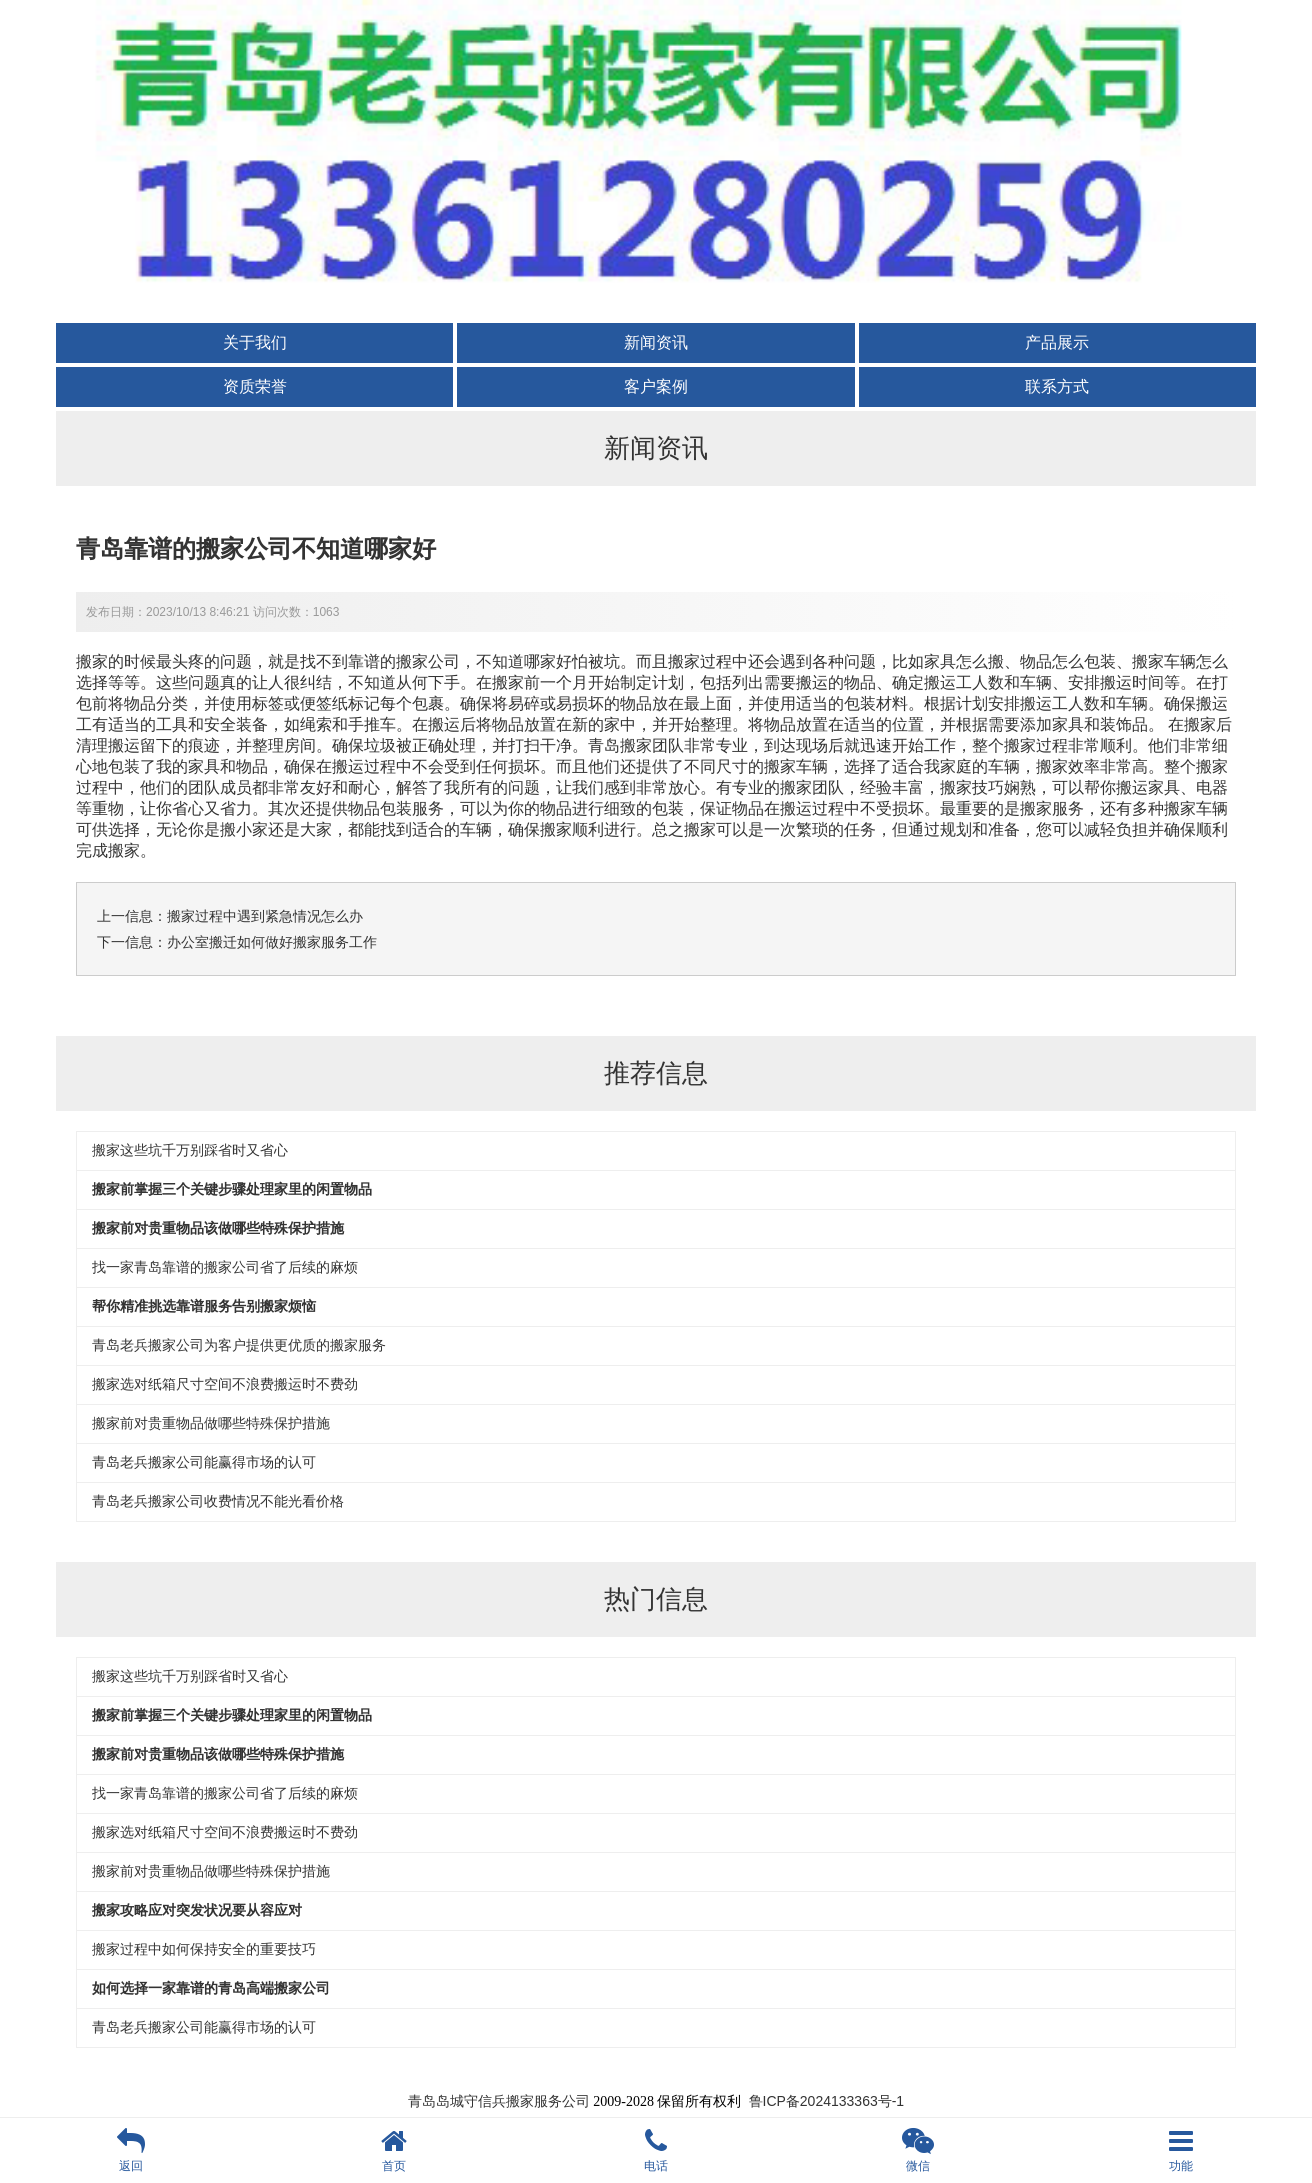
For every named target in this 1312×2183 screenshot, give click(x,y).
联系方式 (1057, 386)
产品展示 (1057, 342)
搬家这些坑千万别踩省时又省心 (190, 1150)
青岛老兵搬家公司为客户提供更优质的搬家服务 (239, 1345)
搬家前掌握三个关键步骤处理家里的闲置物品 (232, 1189)
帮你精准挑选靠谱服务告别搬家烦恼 (204, 1306)
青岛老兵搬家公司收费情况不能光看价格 (218, 1501)
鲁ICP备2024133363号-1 (827, 2101)
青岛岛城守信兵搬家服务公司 (499, 2101)
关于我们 (255, 342)
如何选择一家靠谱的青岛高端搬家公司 (211, 1988)
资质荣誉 (255, 386)
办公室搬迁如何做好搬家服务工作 (272, 942)
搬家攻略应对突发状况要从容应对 (197, 1910)
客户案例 (656, 386)
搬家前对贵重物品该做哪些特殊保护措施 (218, 1228)
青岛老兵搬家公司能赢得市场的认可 (204, 1462)
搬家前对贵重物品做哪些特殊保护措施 (211, 1423)
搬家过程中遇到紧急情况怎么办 (265, 916)
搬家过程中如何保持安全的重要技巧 (204, 1949)
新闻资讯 (656, 342)
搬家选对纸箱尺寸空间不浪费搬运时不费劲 (225, 1384)
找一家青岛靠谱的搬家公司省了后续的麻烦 (225, 1267)
